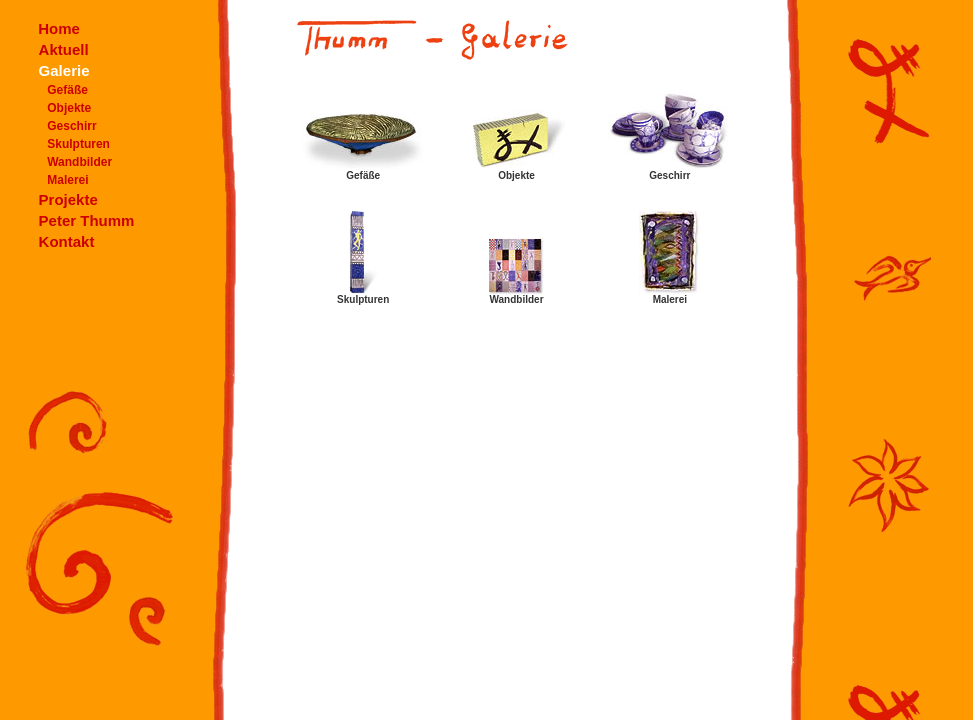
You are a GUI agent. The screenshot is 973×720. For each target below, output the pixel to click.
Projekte (68, 199)
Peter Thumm (87, 220)
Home (59, 28)
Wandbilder (79, 162)
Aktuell (64, 49)
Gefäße (67, 90)
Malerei (67, 180)
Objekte (69, 108)
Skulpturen (78, 144)
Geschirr (71, 126)
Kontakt (67, 241)
